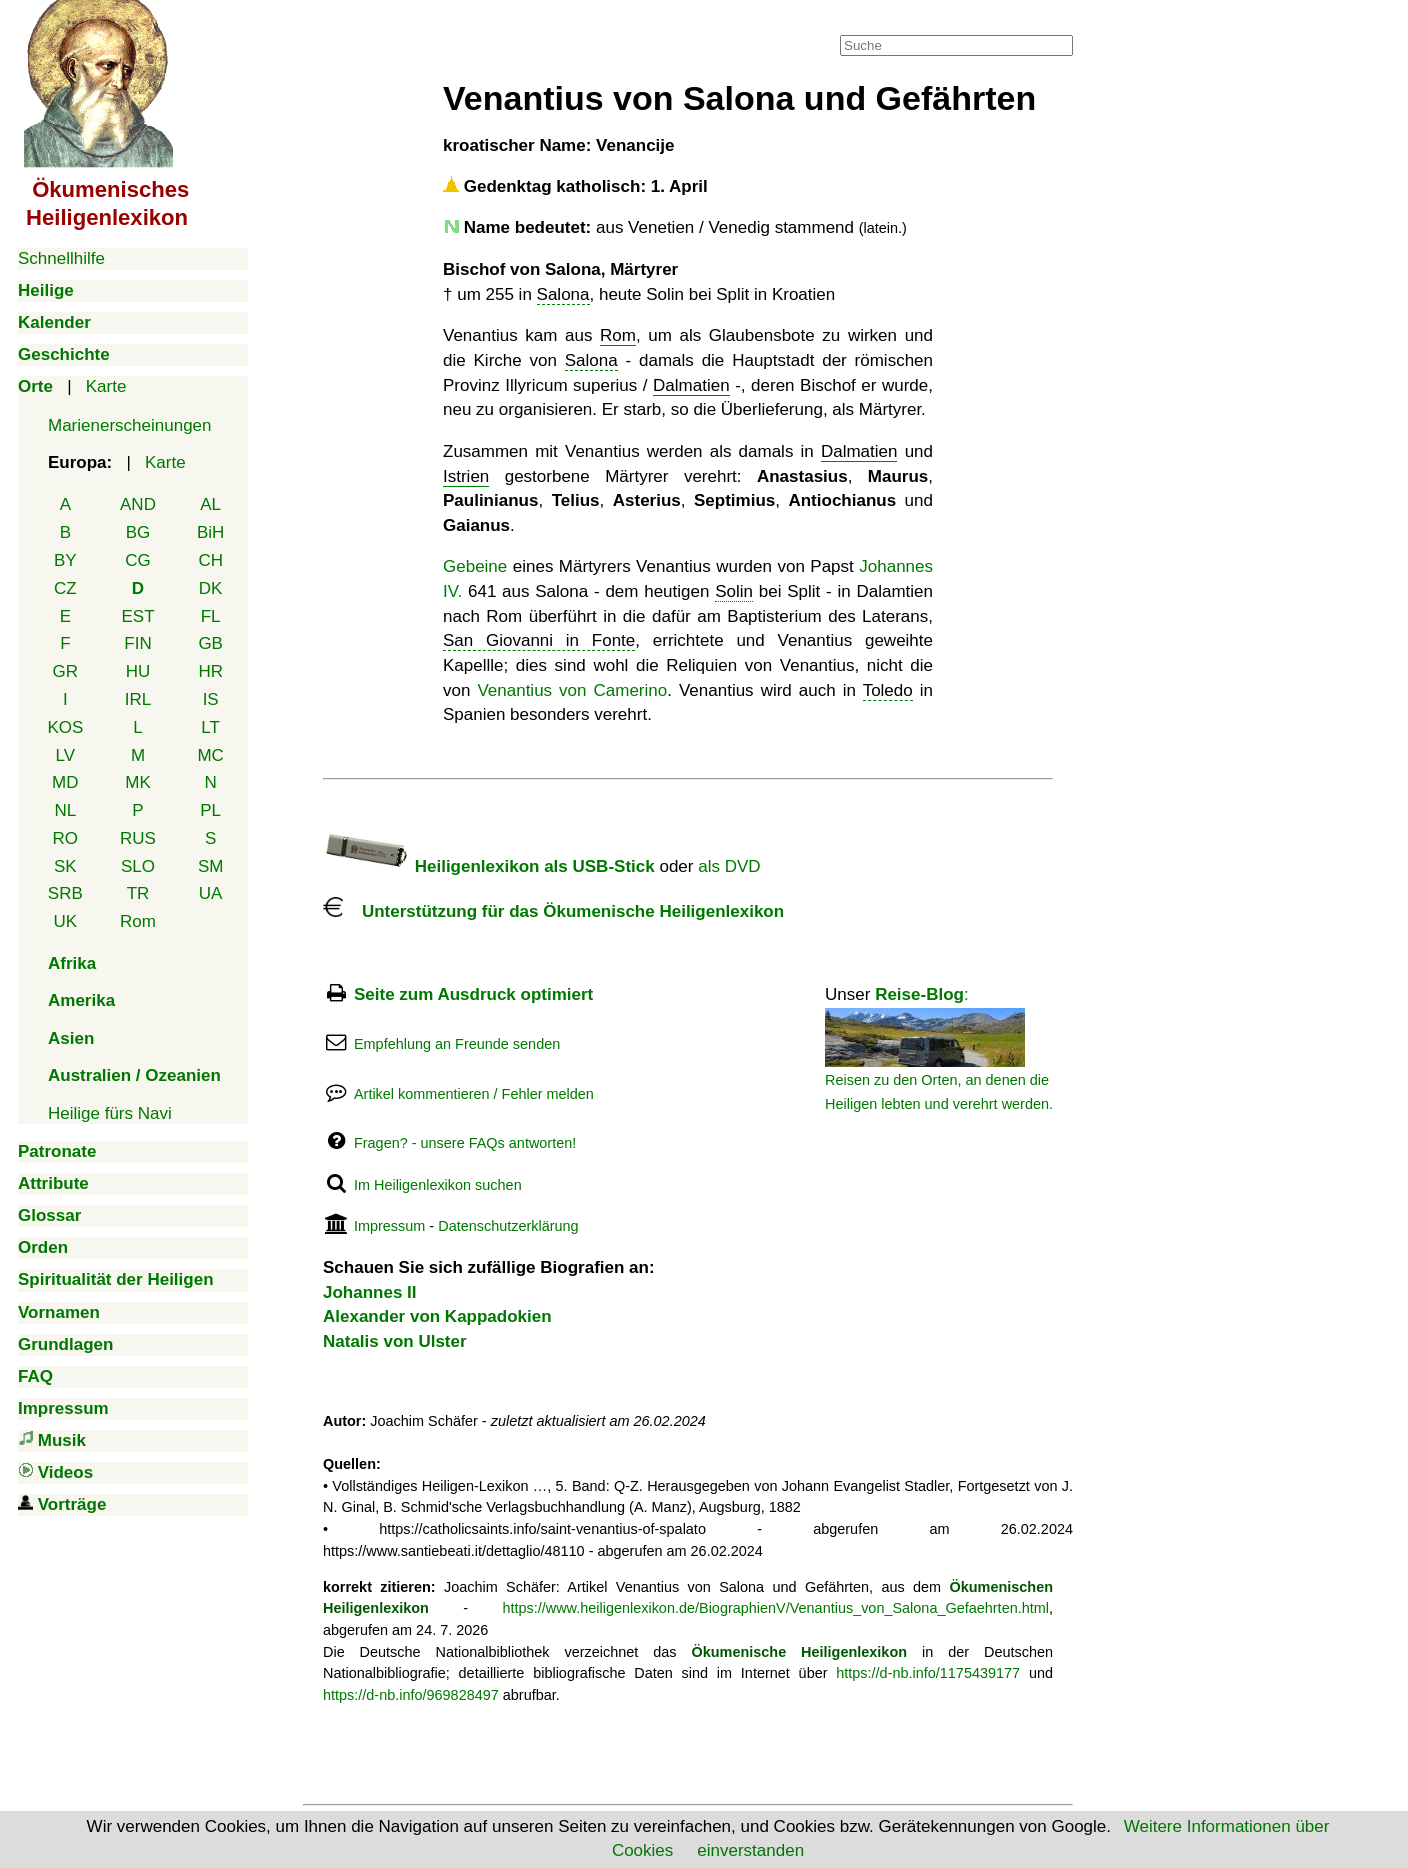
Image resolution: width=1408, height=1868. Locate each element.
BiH (210, 532)
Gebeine (475, 566)
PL (210, 810)
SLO (138, 866)
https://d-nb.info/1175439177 (928, 1673)
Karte (106, 386)
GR (66, 671)
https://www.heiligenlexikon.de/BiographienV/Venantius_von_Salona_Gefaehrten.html (775, 1608)
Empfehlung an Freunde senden (457, 1044)
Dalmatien (691, 385)
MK (138, 782)
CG (138, 560)
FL (211, 616)
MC (210, 755)
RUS (138, 838)
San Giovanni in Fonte (539, 640)
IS (211, 699)
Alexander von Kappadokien (437, 1316)
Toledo (888, 690)
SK (65, 866)
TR (138, 893)
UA (211, 893)
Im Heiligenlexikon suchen (438, 1185)
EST (137, 616)
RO (66, 838)
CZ (65, 588)
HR (210, 671)
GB (210, 643)
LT (210, 727)
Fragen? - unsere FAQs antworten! (465, 1143)
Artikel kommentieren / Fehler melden (474, 1094)
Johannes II (370, 1292)
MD (65, 782)
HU (138, 671)
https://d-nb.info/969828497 (411, 1695)
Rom (138, 921)
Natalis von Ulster (395, 1341)
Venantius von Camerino (572, 690)
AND (138, 504)
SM (211, 866)
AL (210, 504)
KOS (65, 727)
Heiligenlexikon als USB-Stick (489, 866)
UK (66, 921)
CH (210, 560)
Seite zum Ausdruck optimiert (473, 994)
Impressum (389, 1226)
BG (138, 532)
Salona (563, 294)
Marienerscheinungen (130, 425)
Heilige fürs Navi (110, 1113)
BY (65, 560)
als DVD (729, 866)
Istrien (466, 476)
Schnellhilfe (61, 258)
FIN (137, 643)
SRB (65, 893)
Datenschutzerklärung (508, 1226)
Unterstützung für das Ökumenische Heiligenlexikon (553, 911)
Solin (734, 591)
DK (211, 588)
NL (65, 810)
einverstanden (750, 1850)
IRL (138, 699)
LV (66, 755)
